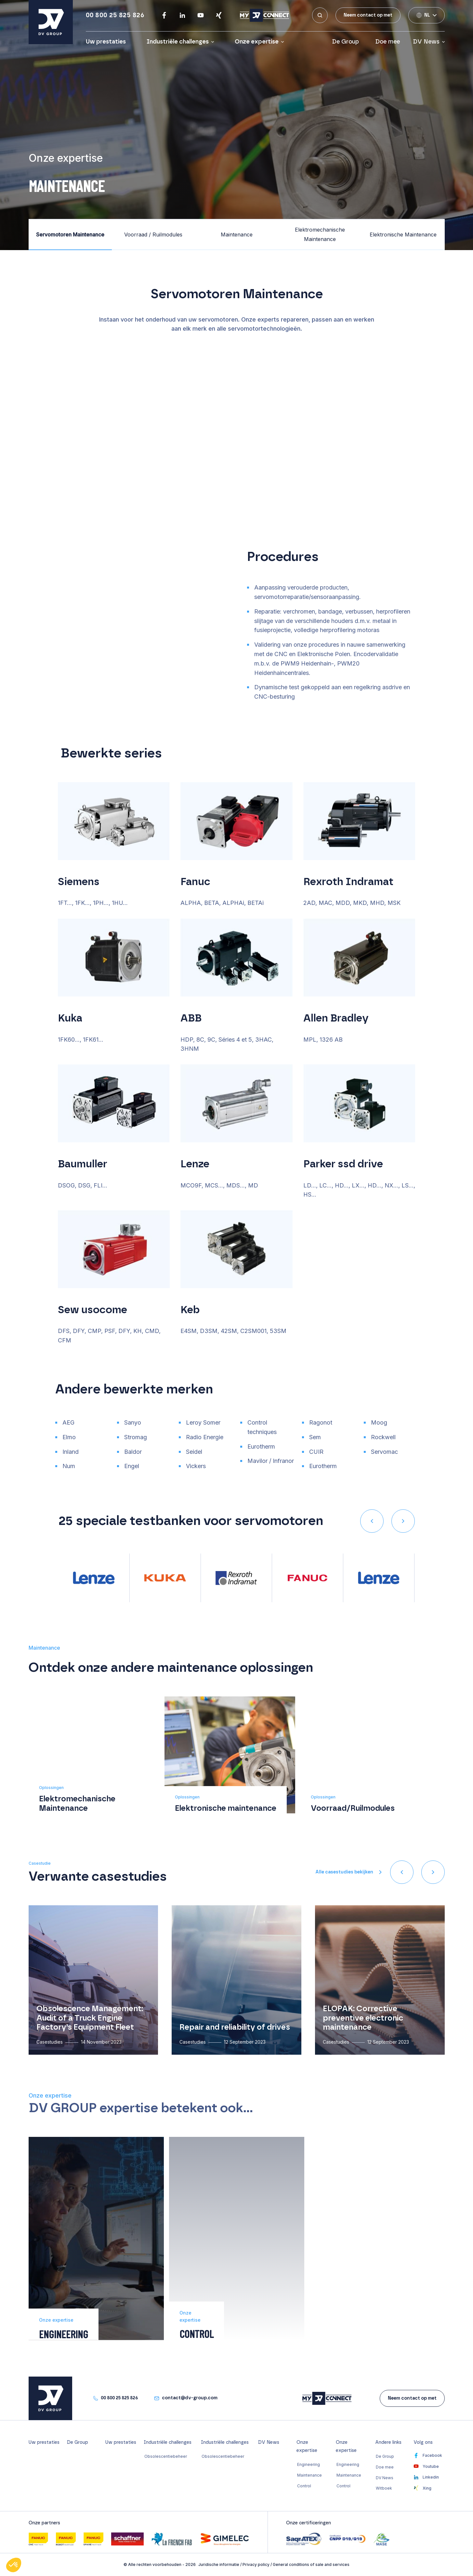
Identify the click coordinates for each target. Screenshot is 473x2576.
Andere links (388, 2442)
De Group (347, 42)
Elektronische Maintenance (403, 234)
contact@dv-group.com (189, 2398)
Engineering (308, 2464)
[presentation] (372, 1521)
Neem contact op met (368, 15)
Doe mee (387, 42)
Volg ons (423, 2442)
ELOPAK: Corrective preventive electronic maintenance (363, 2018)
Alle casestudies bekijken (344, 1872)
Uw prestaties (106, 42)
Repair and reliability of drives (234, 2027)
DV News (426, 42)
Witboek (384, 2488)
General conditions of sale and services (311, 2564)
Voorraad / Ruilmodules (153, 234)
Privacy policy (256, 2564)
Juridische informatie (218, 2564)
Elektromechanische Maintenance (320, 234)
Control (304, 2485)
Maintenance (237, 234)
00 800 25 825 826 (115, 15)
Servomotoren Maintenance (70, 234)
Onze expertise (257, 42)
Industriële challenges (178, 42)
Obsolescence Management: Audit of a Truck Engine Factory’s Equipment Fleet (89, 2018)
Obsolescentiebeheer (165, 2456)
